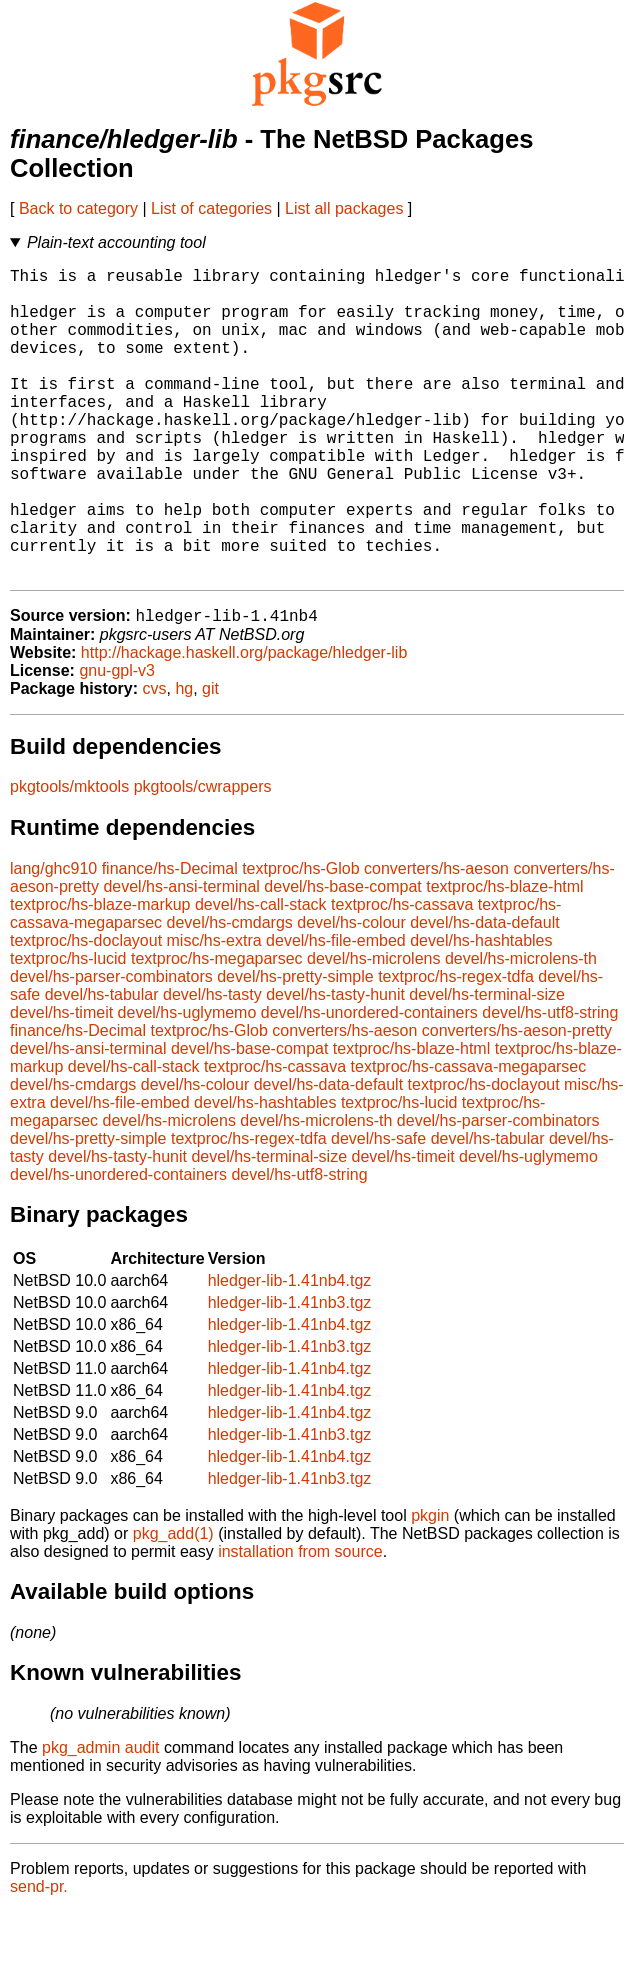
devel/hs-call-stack (261, 975)
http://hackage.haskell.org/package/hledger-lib (244, 723)
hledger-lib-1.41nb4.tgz (290, 1351)
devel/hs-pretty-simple (295, 1047)
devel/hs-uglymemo (187, 1083)
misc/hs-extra (214, 1011)
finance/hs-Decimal (170, 939)
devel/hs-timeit (61, 1083)
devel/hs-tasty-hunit (335, 1065)
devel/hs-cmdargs (230, 993)
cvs (155, 759)
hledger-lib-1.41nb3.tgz (290, 1373)
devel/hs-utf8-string (550, 1083)
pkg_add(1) (173, 1604)
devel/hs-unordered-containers (369, 1083)
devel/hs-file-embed (336, 1011)
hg (184, 759)
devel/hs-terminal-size (487, 1065)
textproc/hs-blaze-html (504, 957)
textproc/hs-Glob (300, 939)
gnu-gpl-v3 (117, 741)
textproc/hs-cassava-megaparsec (469, 1137)
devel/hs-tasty (212, 1065)
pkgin (430, 1586)
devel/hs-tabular (102, 1065)
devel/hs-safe (378, 1209)
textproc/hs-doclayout (86, 1011)
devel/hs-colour (351, 993)
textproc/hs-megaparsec (217, 1029)
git (210, 759)
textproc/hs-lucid (68, 1029)
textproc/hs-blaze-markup (100, 975)
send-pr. (39, 1957)
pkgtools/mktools (69, 857)
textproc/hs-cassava (402, 975)
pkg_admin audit (100, 1818)
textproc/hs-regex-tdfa (456, 1047)
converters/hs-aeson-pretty (517, 1101)
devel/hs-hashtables (481, 1011)
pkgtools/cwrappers (203, 857)
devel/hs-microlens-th (521, 1029)
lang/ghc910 (53, 939)
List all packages (344, 208)
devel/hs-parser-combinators (111, 1047)
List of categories (211, 208)
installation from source (300, 1622)
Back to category (78, 208)
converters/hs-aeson (436, 939)
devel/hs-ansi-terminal (181, 957)
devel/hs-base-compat (342, 957)
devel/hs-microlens (373, 1029)
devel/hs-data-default (484, 993)
